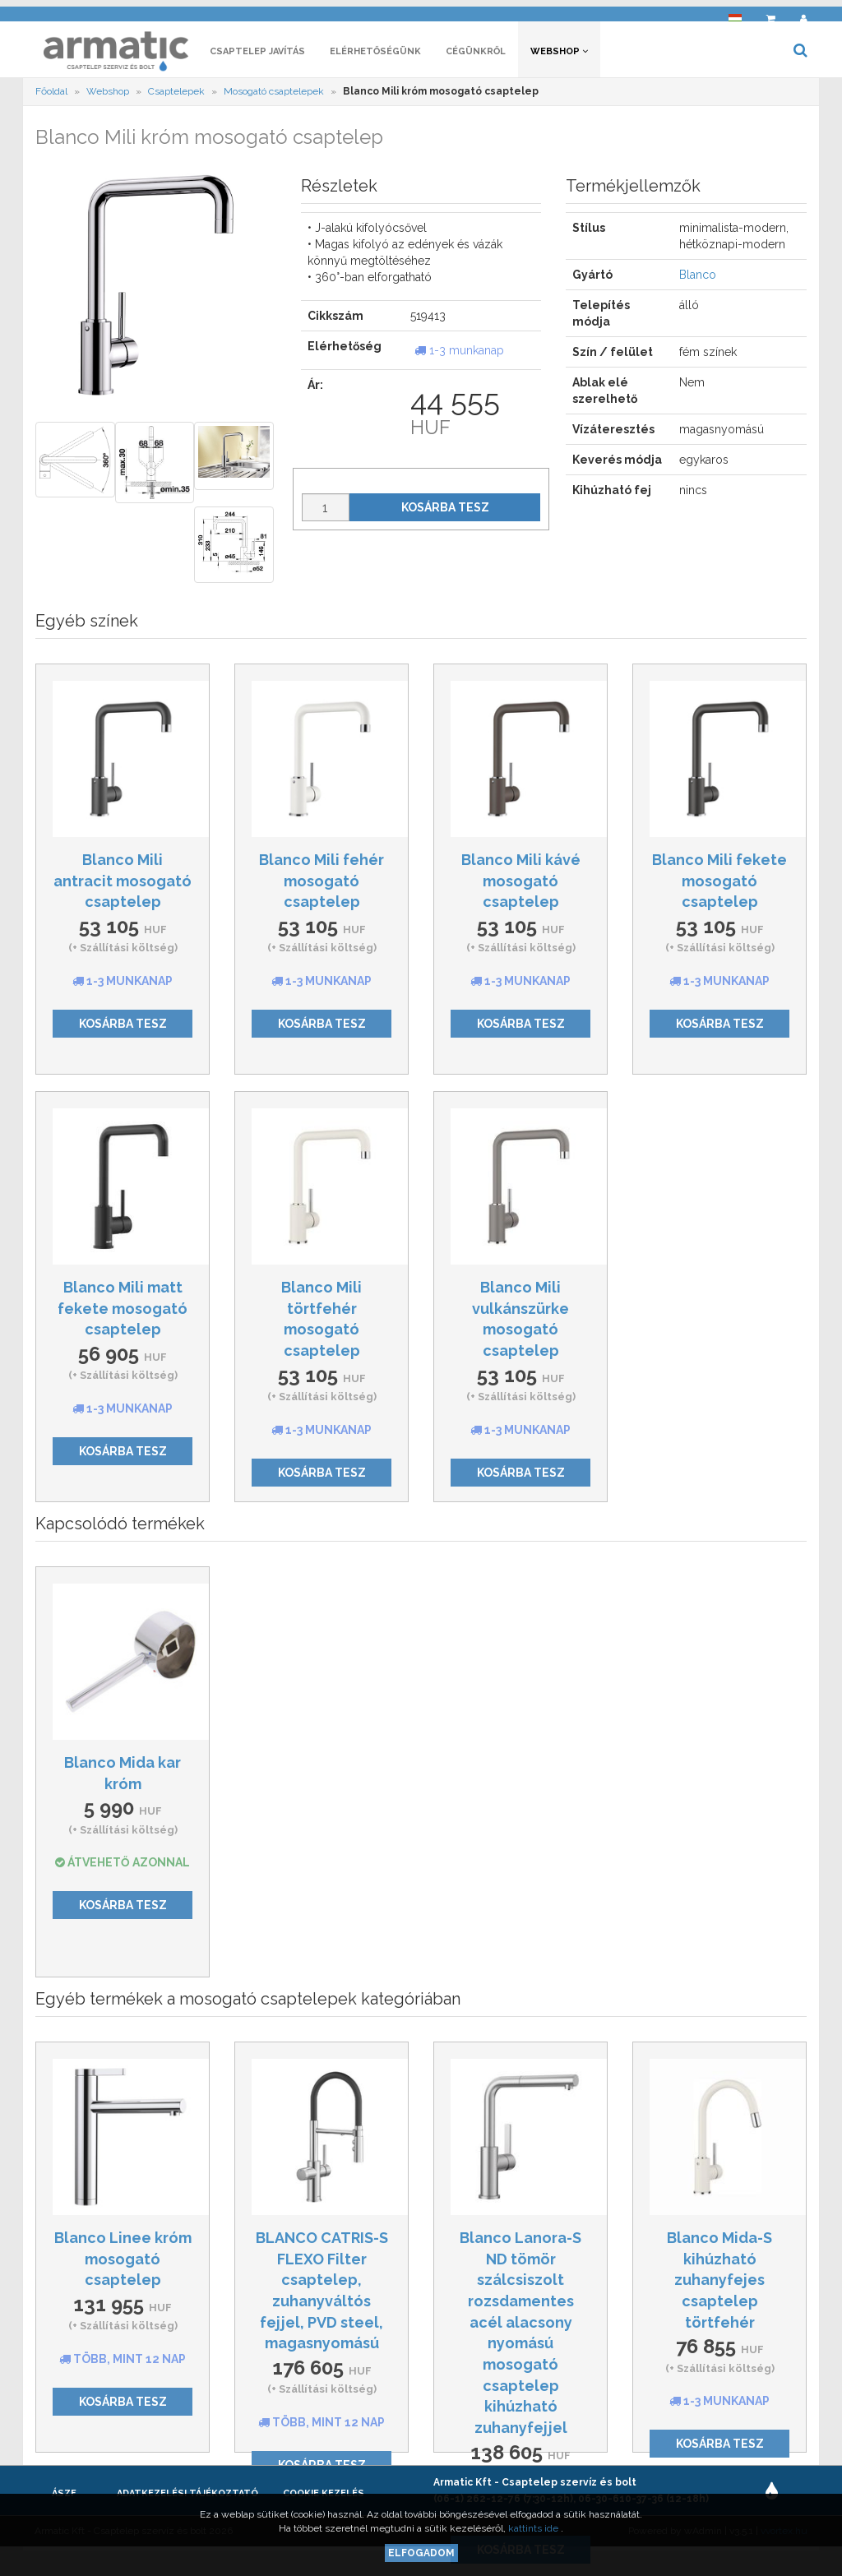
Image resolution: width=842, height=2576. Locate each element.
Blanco (697, 279)
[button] (735, 12)
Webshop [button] (559, 55)
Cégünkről (476, 55)
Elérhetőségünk (375, 55)
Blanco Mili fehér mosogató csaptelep (321, 884)
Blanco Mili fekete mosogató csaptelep (719, 884)
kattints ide (534, 2528)
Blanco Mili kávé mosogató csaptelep (521, 884)
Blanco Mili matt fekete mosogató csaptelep (122, 1312)
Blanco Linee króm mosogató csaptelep (123, 2262)
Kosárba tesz (445, 512)
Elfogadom (421, 2553)
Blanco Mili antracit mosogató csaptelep (122, 884)
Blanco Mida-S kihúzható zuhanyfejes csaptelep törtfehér (719, 2284)
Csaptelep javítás (257, 55)
